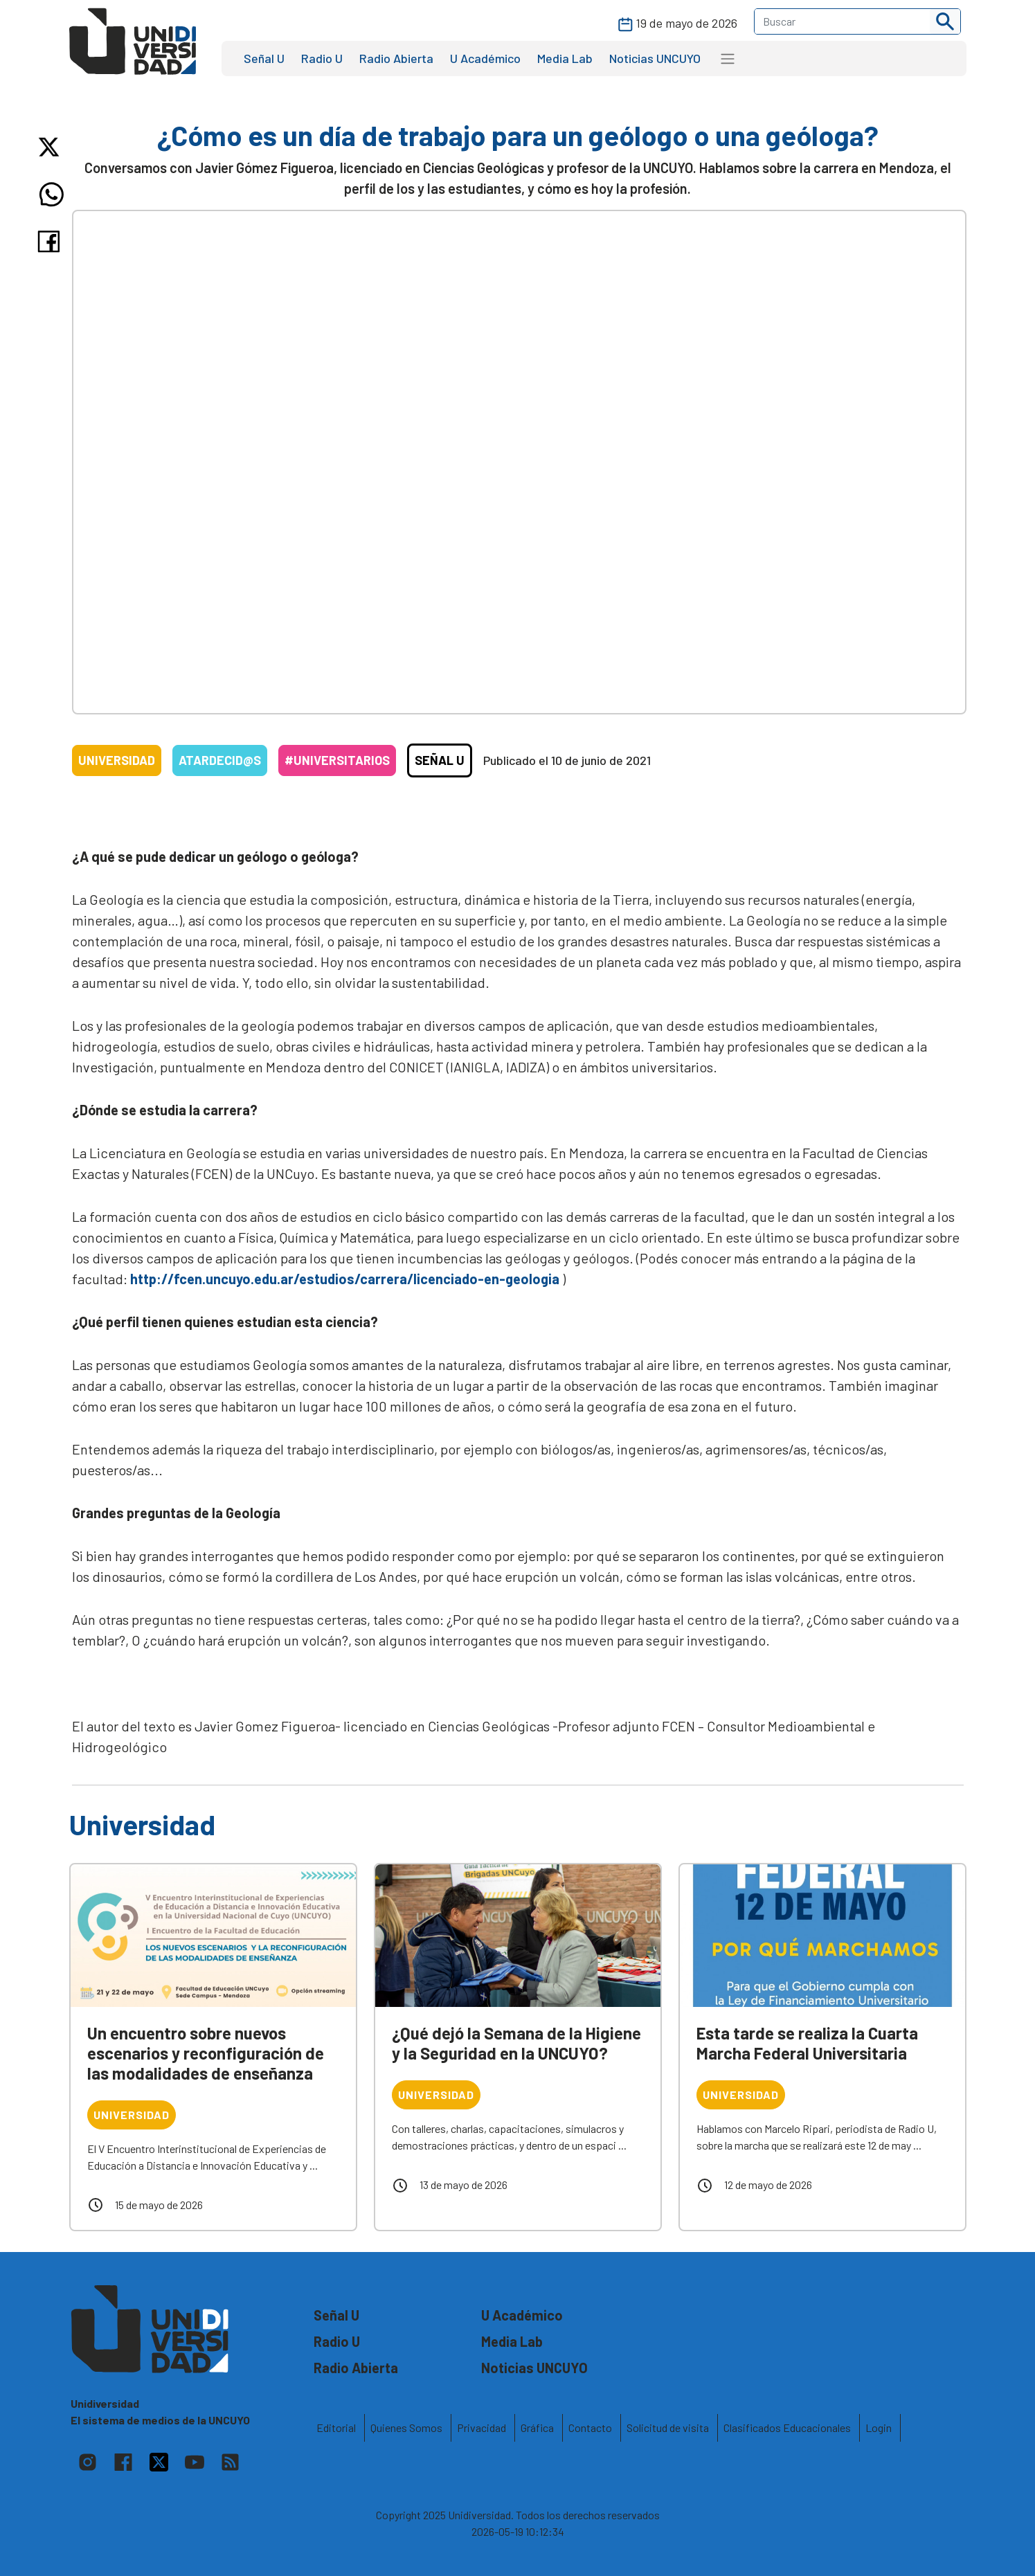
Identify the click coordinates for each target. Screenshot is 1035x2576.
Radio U (322, 58)
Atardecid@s (220, 760)
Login (878, 2427)
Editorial (336, 2427)
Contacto (590, 2427)
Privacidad (481, 2427)
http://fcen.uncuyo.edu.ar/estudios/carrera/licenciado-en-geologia (344, 1278)
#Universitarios (337, 760)
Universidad (116, 760)
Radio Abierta (396, 58)
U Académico (485, 58)
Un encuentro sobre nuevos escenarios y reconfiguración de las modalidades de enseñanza (205, 2053)
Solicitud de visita (668, 2427)
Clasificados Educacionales (787, 2427)
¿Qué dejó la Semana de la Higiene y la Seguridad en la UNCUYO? (516, 2043)
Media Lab (565, 58)
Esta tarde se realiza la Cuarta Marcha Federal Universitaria (807, 2043)
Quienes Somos (406, 2427)
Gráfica (537, 2427)
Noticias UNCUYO (655, 58)
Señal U (264, 58)
